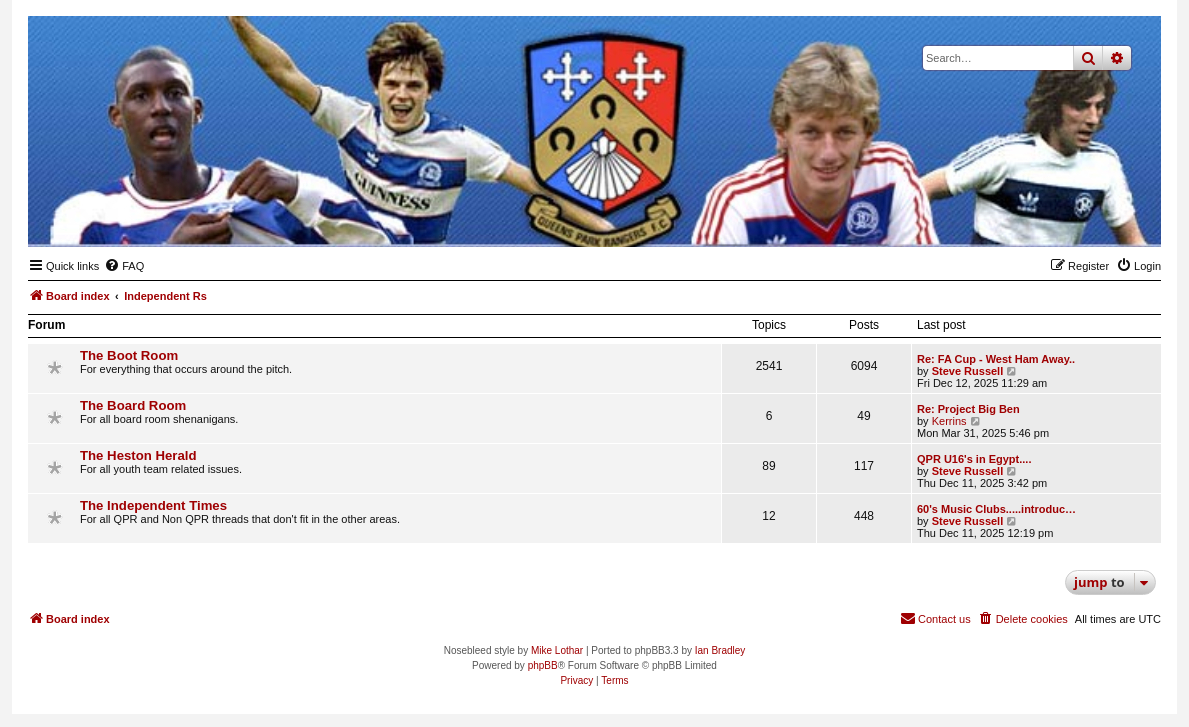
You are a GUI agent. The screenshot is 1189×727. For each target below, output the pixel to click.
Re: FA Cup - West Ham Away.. (996, 359)
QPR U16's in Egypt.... (974, 459)
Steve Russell (968, 371)
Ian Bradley (720, 650)
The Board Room (133, 405)
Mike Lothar (557, 650)
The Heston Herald (138, 455)
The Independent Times (153, 505)
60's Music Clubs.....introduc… (996, 509)
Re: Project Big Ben (968, 409)
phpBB (543, 665)
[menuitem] (124, 266)
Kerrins (949, 421)
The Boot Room (129, 355)
